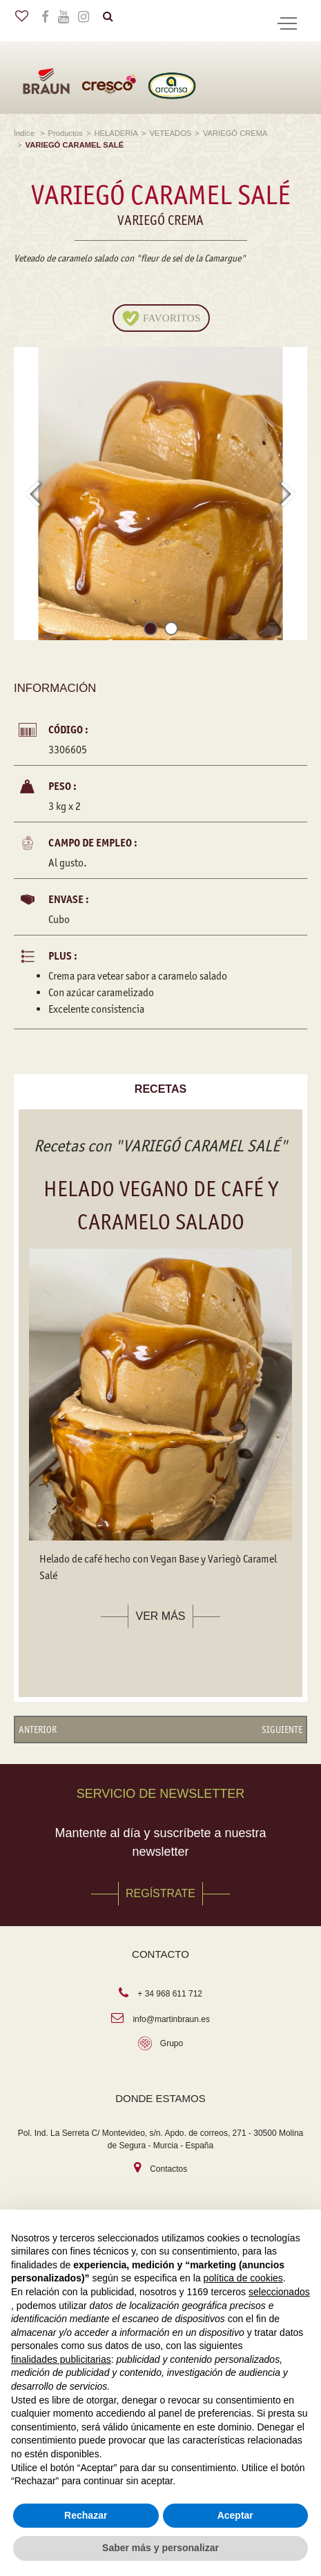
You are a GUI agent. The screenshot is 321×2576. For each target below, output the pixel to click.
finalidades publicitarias (61, 2359)
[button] (150, 631)
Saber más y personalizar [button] (160, 2547)
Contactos (168, 2169)
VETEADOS (170, 133)
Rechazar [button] (85, 2515)
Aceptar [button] (235, 2515)
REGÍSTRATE (160, 1893)
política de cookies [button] (243, 2277)
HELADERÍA (115, 133)
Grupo (171, 2043)
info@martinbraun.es (171, 2019)
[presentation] (32, 493)
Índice (25, 133)
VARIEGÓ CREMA (235, 133)
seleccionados (279, 2291)
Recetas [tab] (160, 1089)
